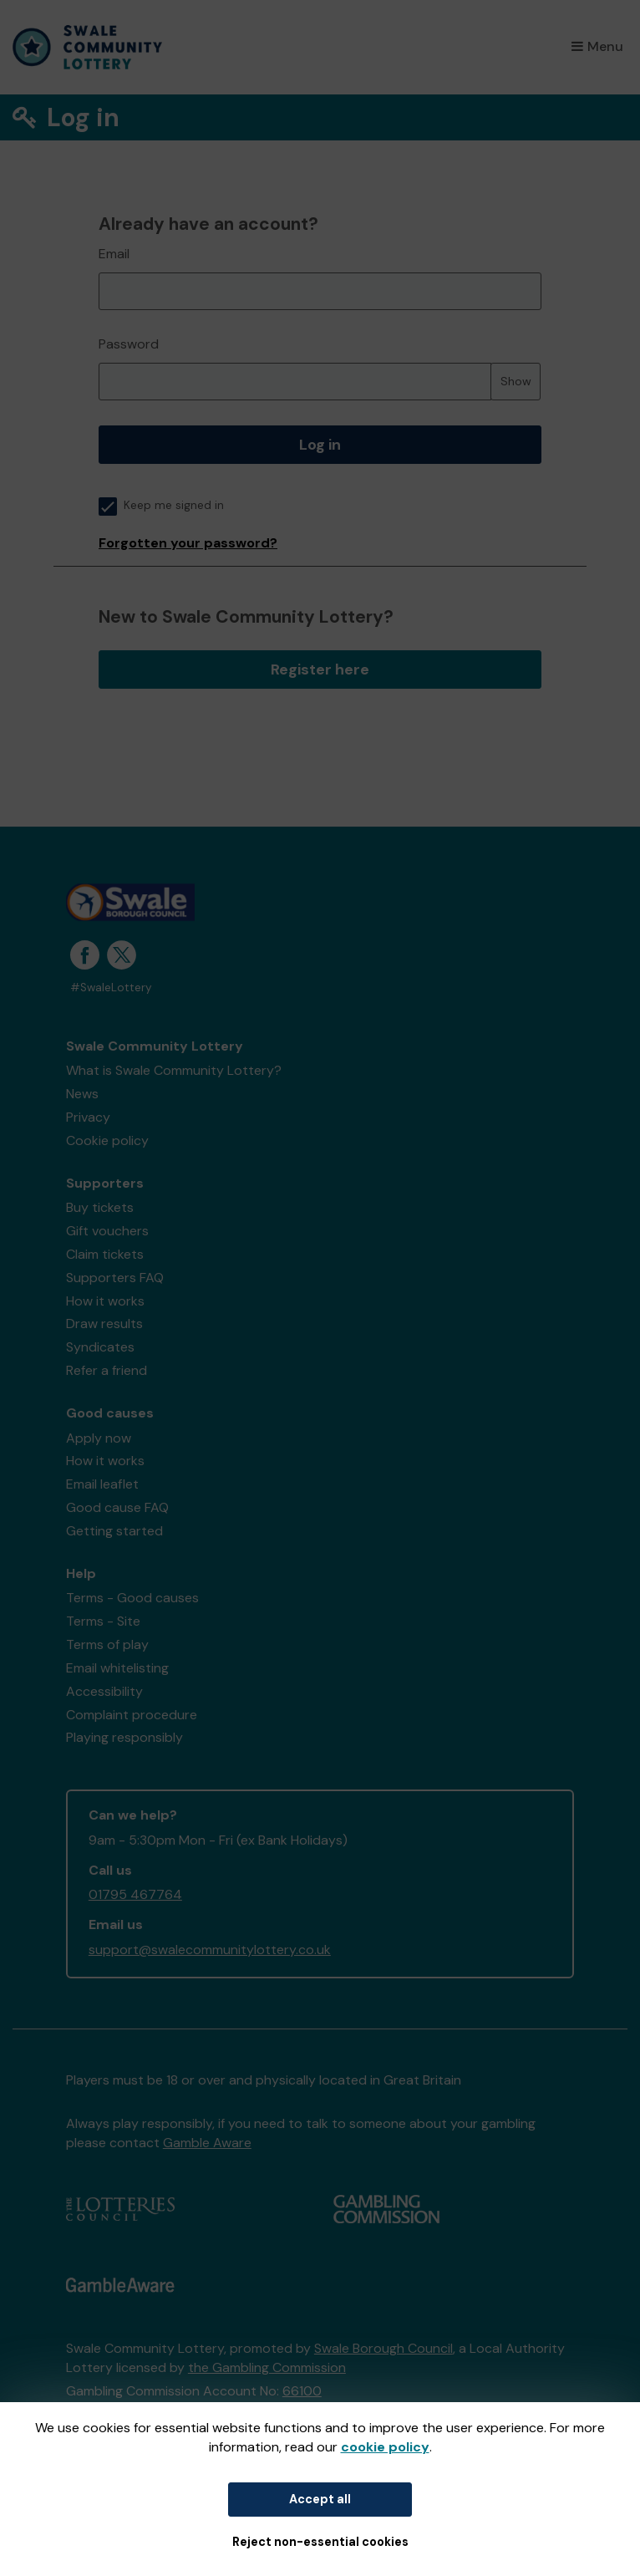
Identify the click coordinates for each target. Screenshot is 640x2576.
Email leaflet (102, 1484)
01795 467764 (135, 1894)
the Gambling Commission (267, 2367)
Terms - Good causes (132, 1597)
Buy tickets (100, 1207)
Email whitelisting (117, 1668)
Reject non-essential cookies (320, 2541)
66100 (302, 2391)
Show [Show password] (515, 381)
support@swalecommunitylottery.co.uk (210, 1949)
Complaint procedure (131, 1714)
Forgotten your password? (188, 543)
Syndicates (100, 1347)
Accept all (320, 2499)
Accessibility (104, 1691)
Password (129, 344)
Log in (320, 445)
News (82, 1093)
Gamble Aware (207, 2142)
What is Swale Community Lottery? (174, 1070)
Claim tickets (105, 1254)
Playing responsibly (124, 1737)
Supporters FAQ (115, 1277)
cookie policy (385, 2447)
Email (114, 253)
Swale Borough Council (383, 2348)
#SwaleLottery (111, 987)
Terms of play (107, 1644)
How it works (105, 1301)
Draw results (104, 1323)
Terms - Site (103, 1621)
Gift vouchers (107, 1231)
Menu (597, 46)
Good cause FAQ (117, 1507)
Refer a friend (106, 1370)
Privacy (88, 1117)
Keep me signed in (161, 505)
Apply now (98, 1438)
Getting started (114, 1531)
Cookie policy (107, 1140)
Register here (320, 669)
